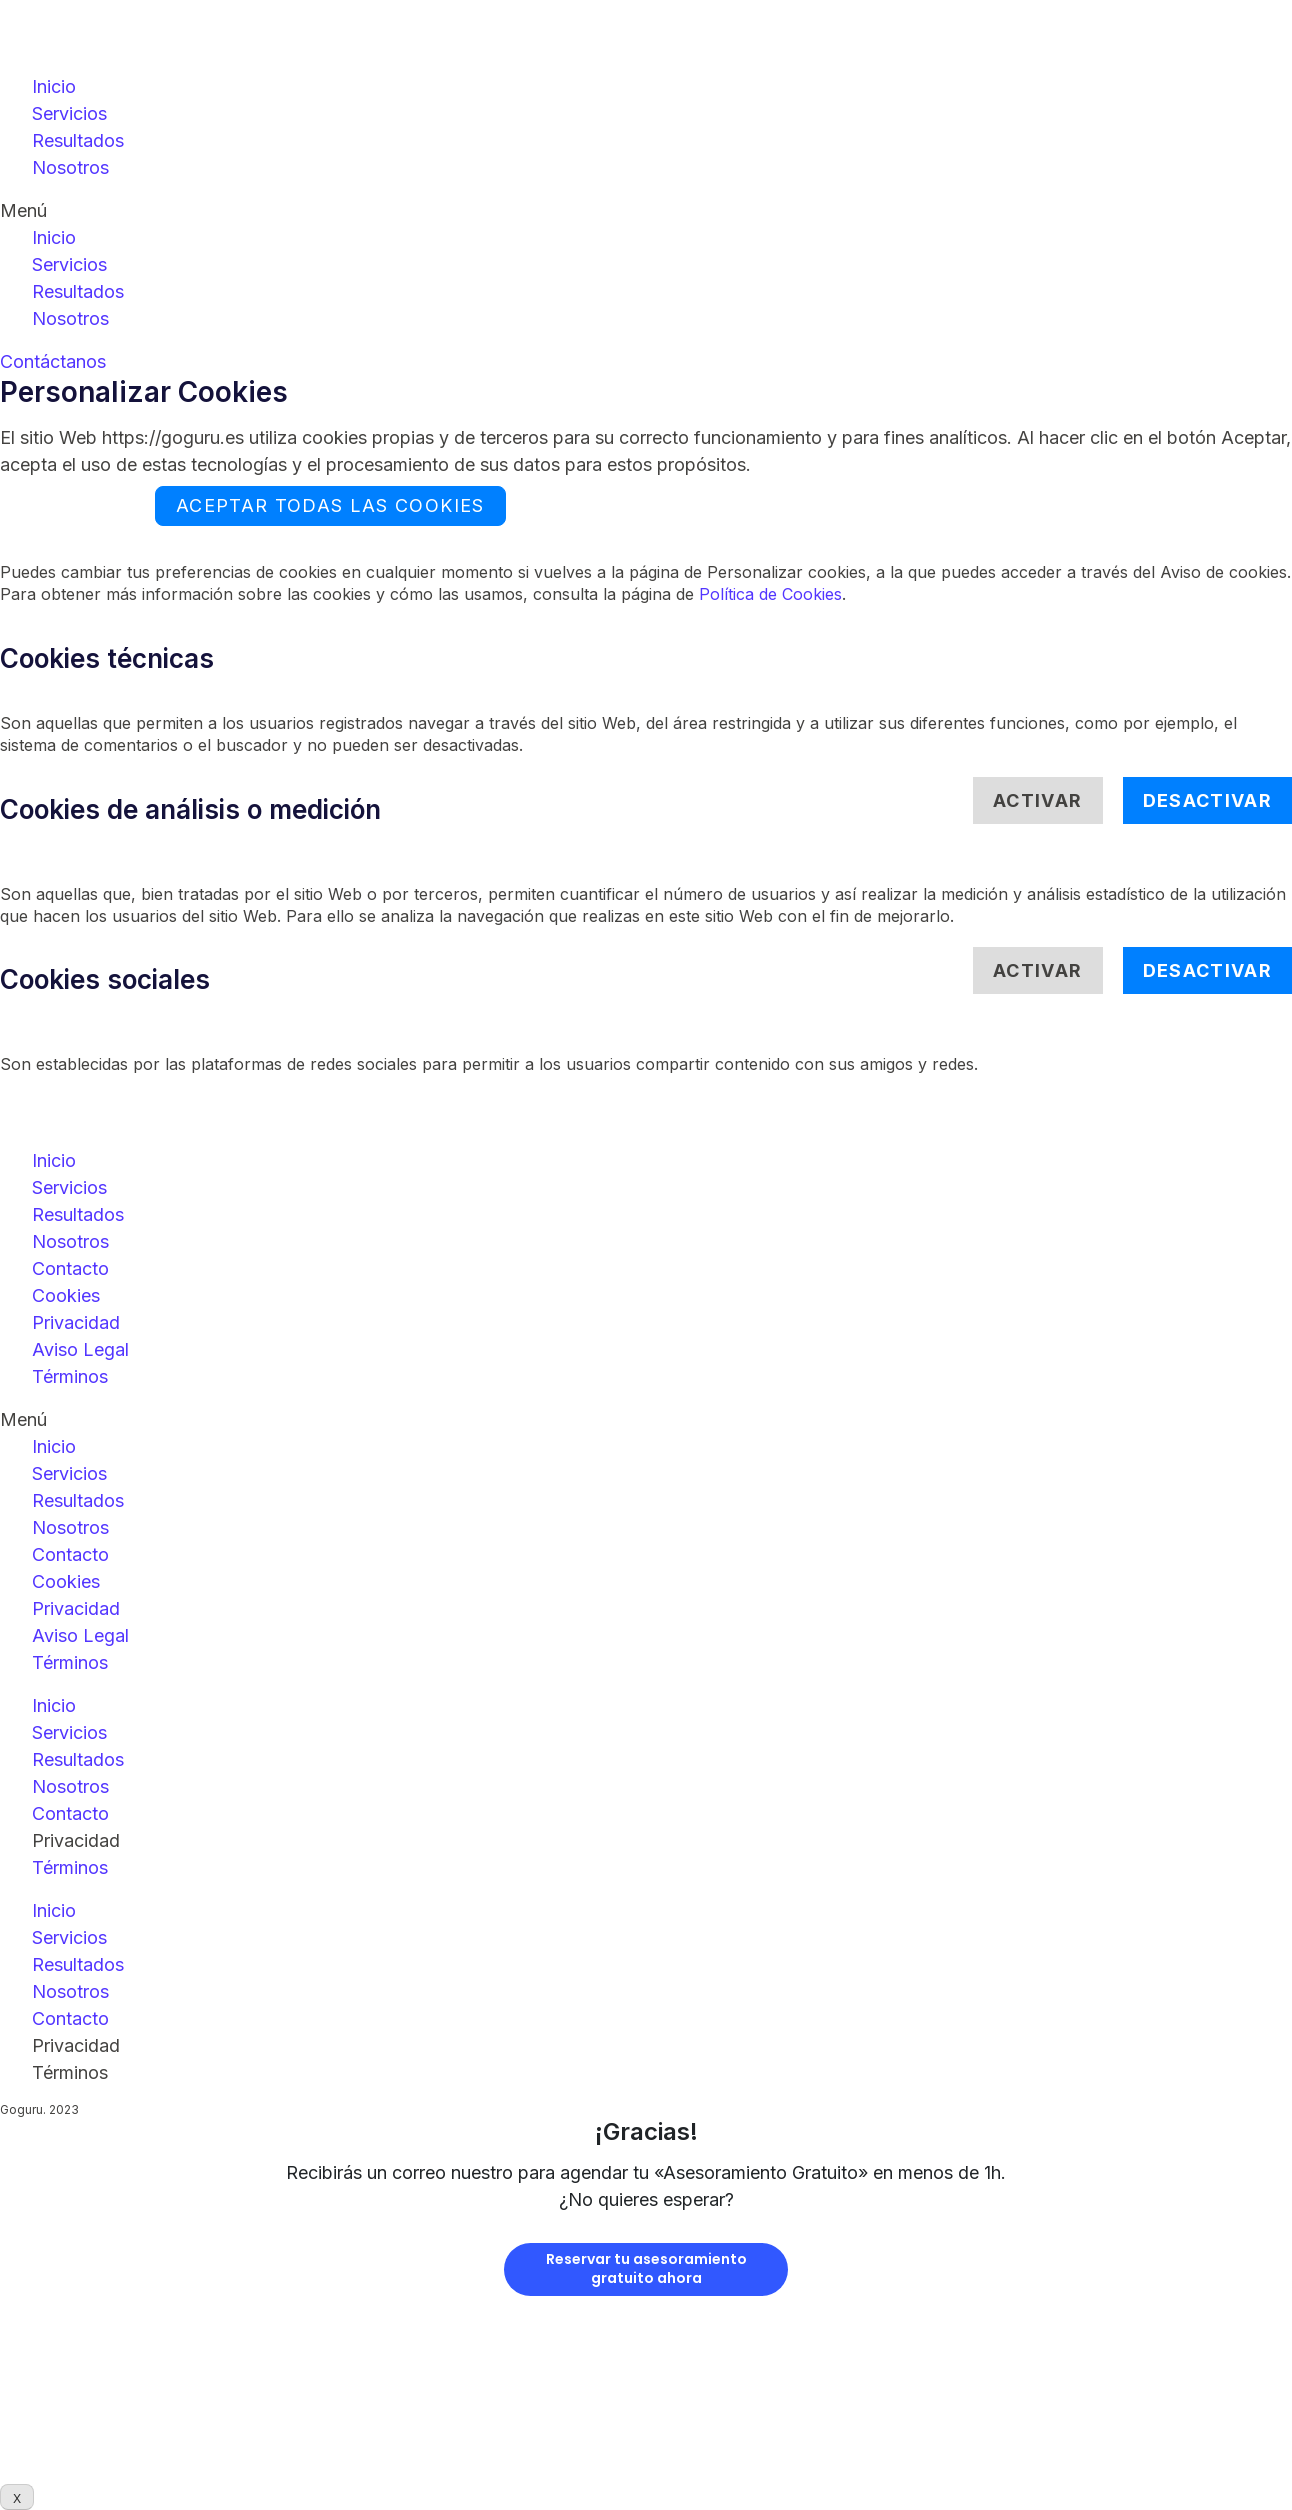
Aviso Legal (80, 1349)
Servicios (69, 113)
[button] (646, 210)
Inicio (54, 86)
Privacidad (76, 1322)
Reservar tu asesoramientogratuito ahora (646, 2268)
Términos (70, 1376)
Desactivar (1208, 800)
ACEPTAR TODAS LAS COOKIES (330, 505)
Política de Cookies (770, 594)
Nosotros (70, 167)
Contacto (70, 1268)
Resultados (78, 140)
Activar (1037, 800)
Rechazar (72, 505)
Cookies (66, 1295)
